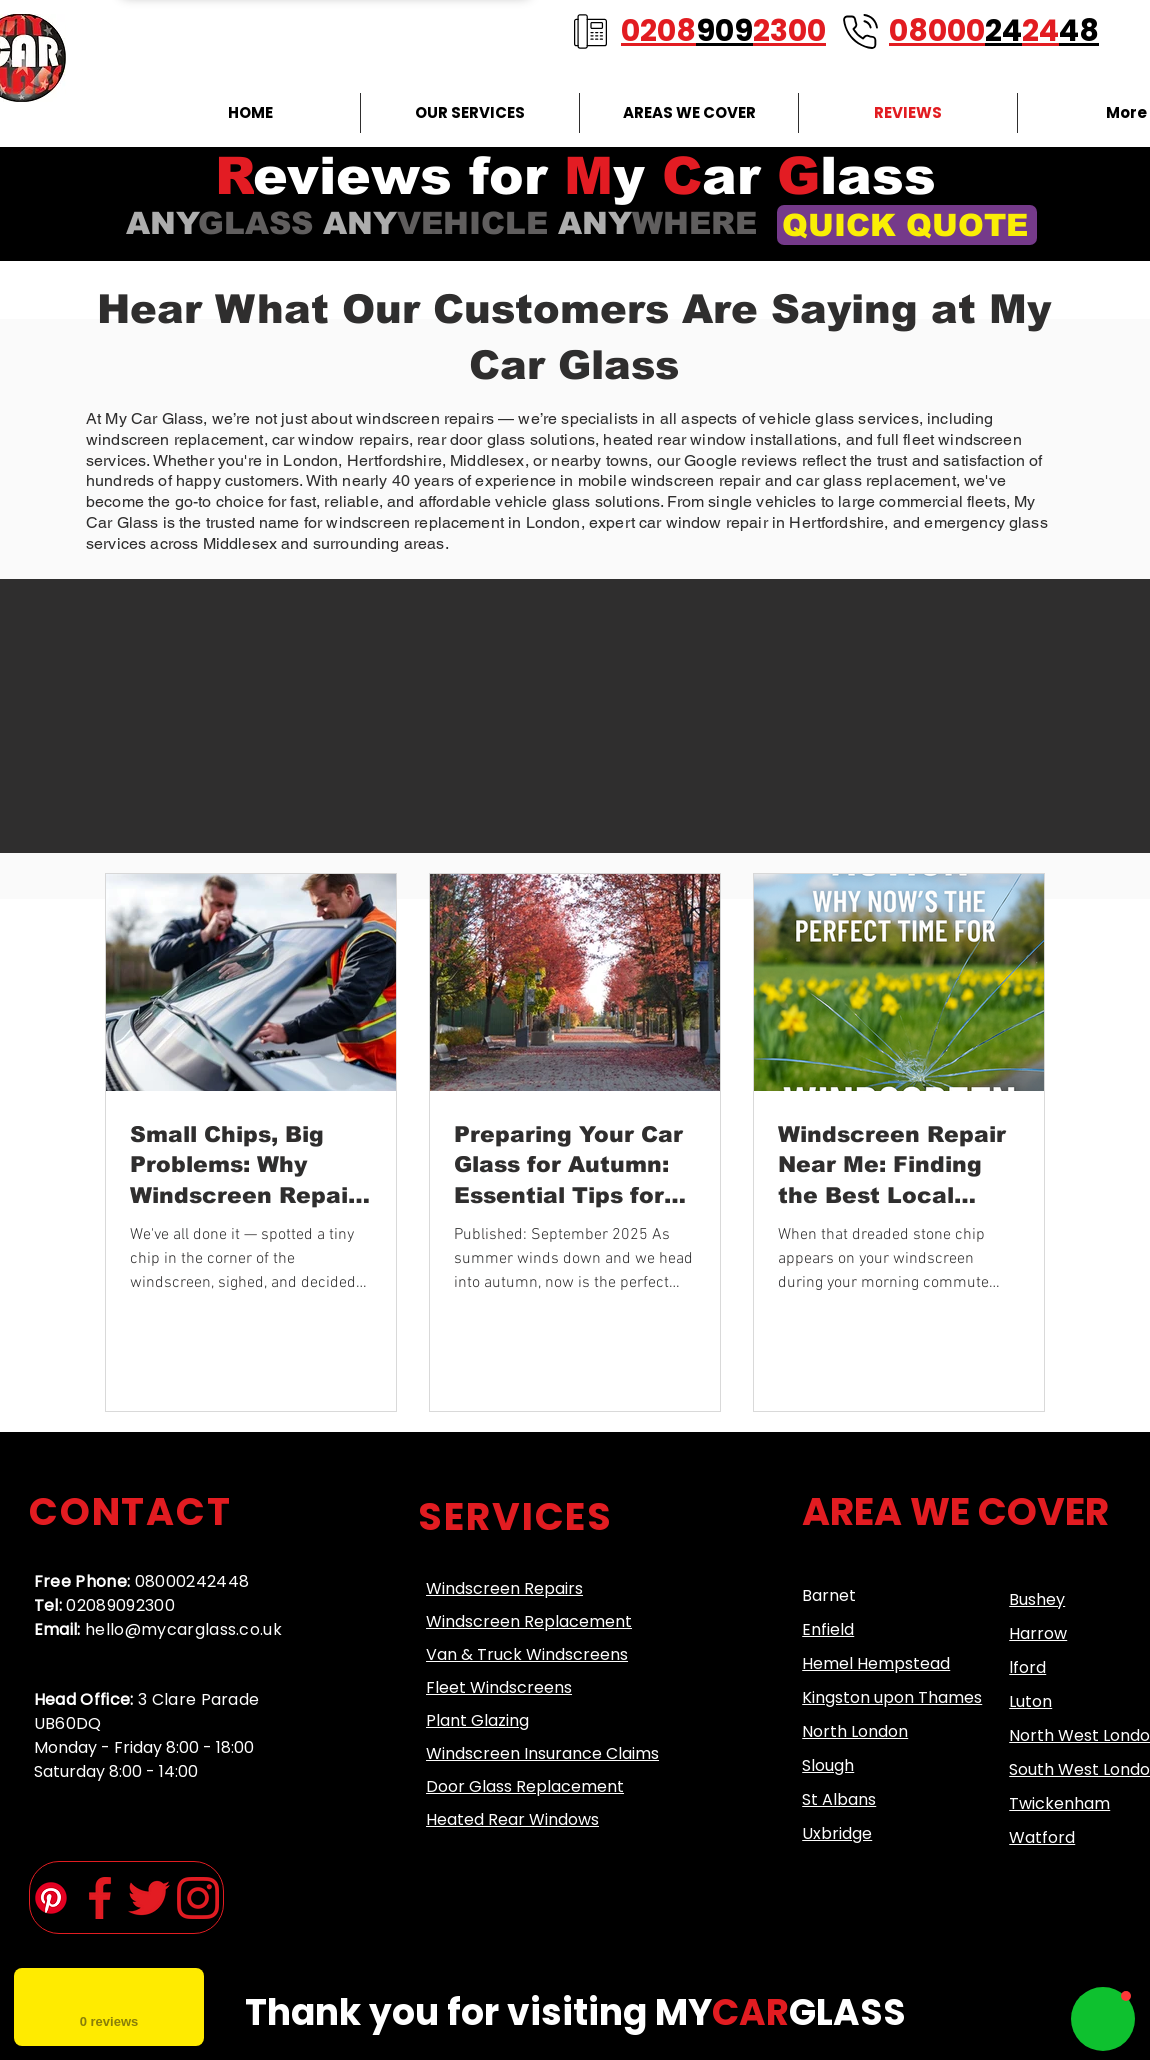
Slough (828, 1765)
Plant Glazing (477, 1720)
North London (855, 1731)
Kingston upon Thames (892, 1697)
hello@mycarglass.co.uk (183, 1629)
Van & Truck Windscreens (527, 1654)
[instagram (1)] (198, 1898)
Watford (1042, 1837)
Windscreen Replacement (529, 1621)
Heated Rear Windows (512, 1819)
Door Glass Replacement (525, 1786)
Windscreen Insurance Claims (542, 1753)
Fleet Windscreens (499, 1687)
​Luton (1030, 1701)
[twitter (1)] (149, 1898)
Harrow (1038, 1633)
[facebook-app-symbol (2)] (100, 1898)
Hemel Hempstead (876, 1663)
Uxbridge (837, 1833)
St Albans (839, 1799)
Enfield (828, 1629)
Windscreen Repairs (504, 1588)
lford (1027, 1667)
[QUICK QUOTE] (907, 225)
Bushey (1037, 1599)
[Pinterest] (51, 1898)
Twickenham (1059, 1803)
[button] (1103, 2019)
